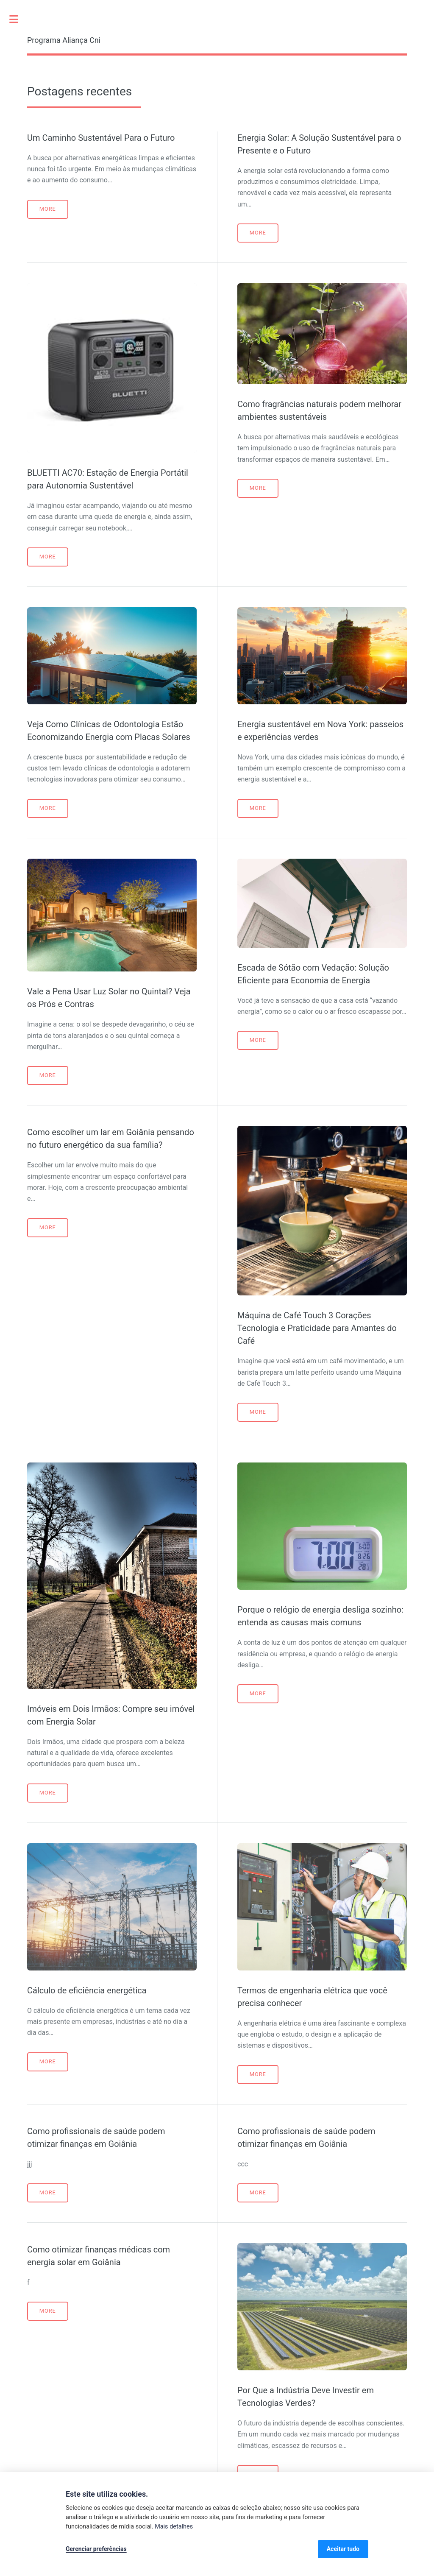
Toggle (18, 19)
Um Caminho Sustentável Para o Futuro (101, 138)
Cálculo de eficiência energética (87, 1990)
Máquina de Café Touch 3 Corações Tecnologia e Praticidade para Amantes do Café (317, 1328)
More (47, 209)
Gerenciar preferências (96, 2548)
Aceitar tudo (343, 2548)
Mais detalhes (174, 2526)
